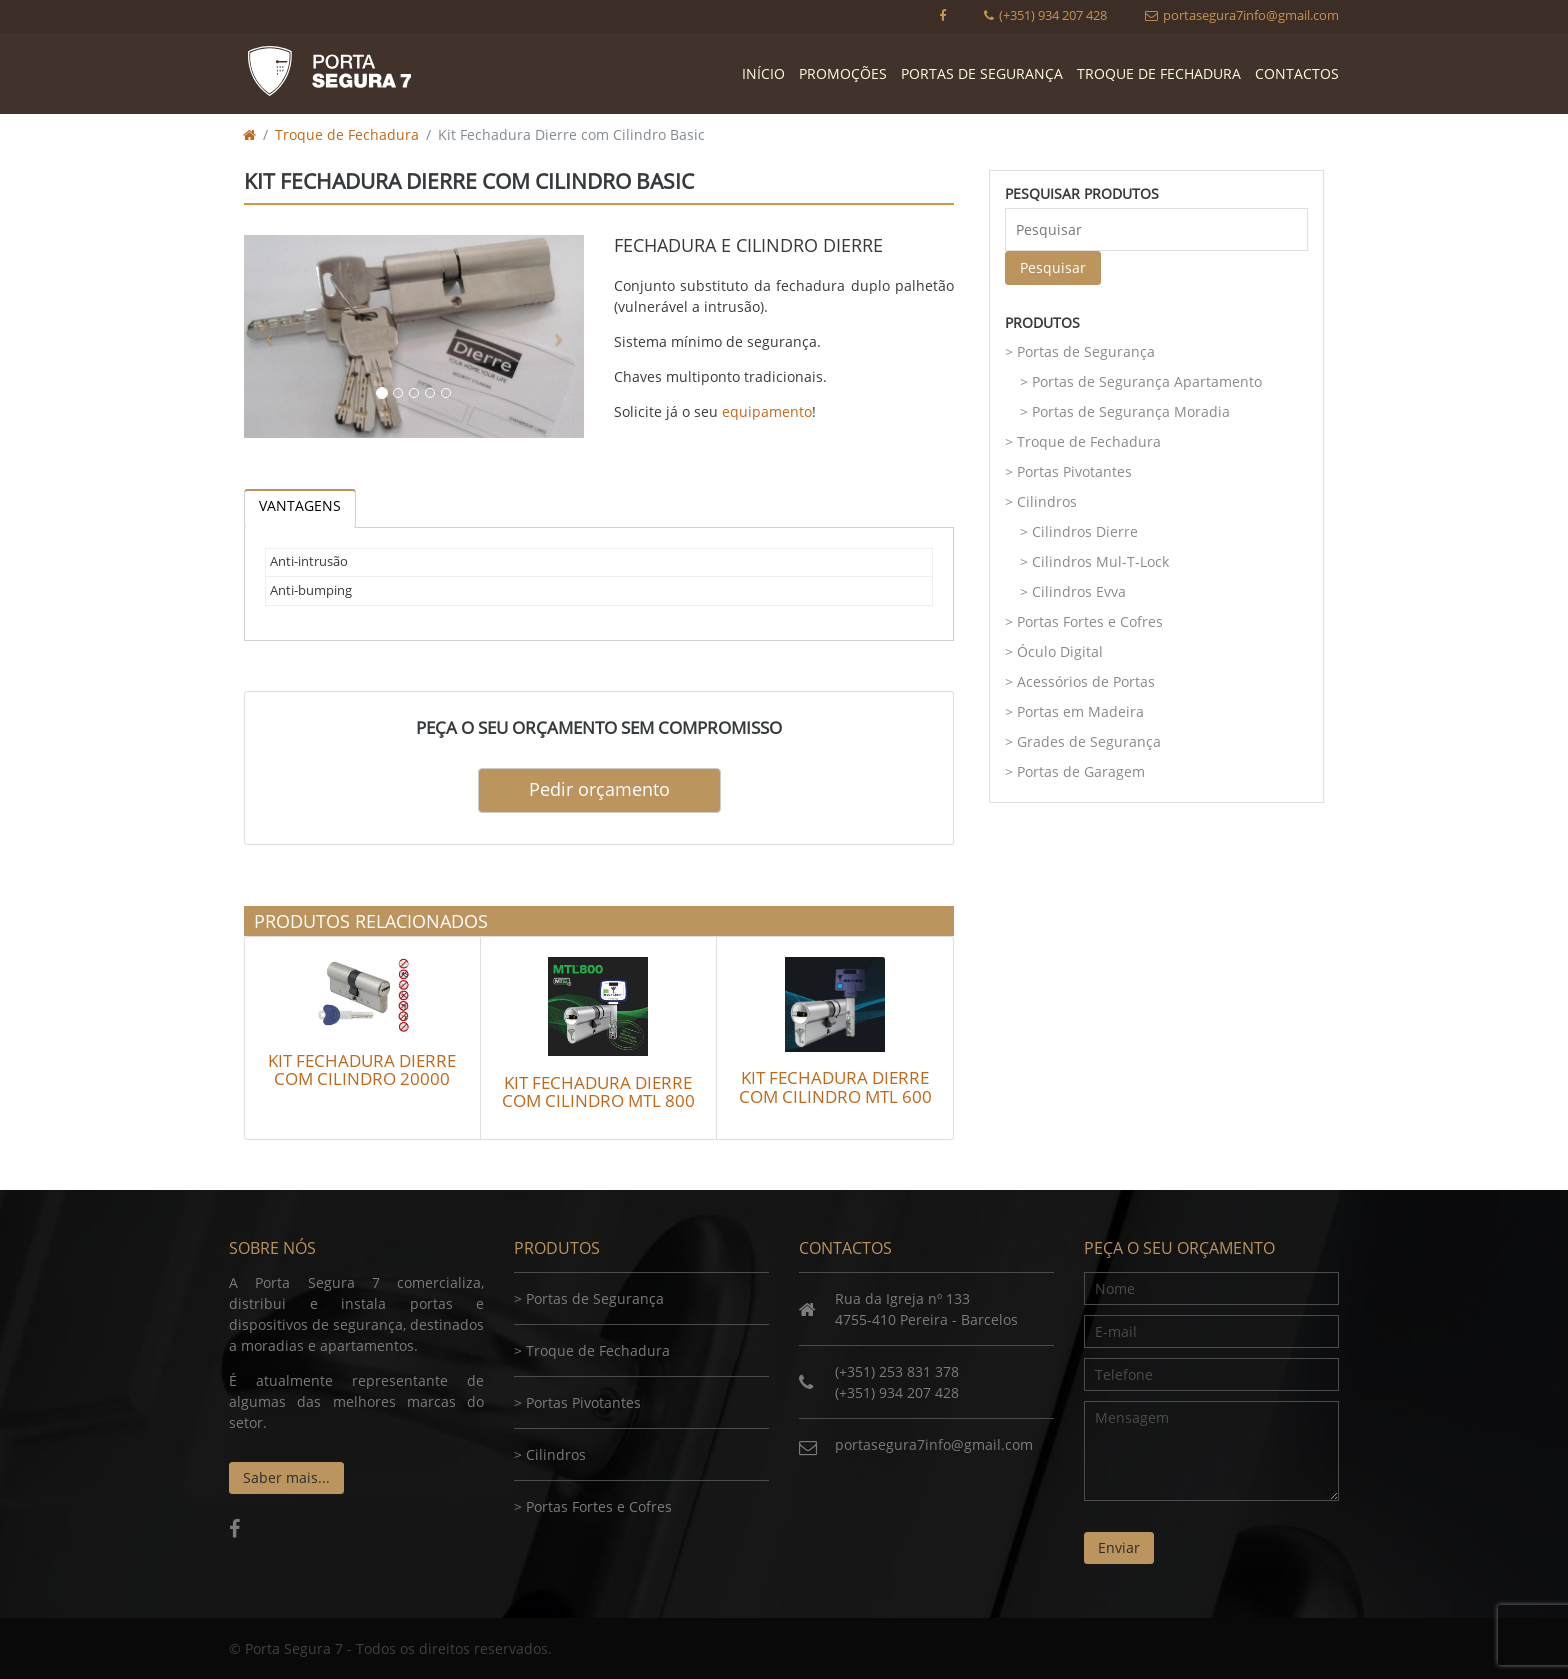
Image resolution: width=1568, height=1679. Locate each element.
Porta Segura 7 (329, 71)
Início (763, 73)
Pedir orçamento (599, 789)
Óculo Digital (1060, 651)
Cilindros (1047, 501)
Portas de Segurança (982, 73)
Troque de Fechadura (1159, 73)
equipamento (767, 411)
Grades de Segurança (1089, 741)
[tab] (300, 508)
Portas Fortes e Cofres (1090, 621)
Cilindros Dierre (1085, 531)
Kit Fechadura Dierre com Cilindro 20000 (362, 1069)
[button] (269, 336)
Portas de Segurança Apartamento (1147, 381)
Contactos (1297, 73)
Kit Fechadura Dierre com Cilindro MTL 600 (835, 1086)
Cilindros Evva (1079, 591)
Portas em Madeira (1080, 711)
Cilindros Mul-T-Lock (1100, 561)
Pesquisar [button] (1053, 267)
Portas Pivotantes (1074, 471)
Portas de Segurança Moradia (1131, 411)
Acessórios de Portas (1086, 681)
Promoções (843, 73)
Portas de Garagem (1081, 771)
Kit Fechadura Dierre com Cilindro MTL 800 (598, 1091)
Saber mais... (286, 1477)
